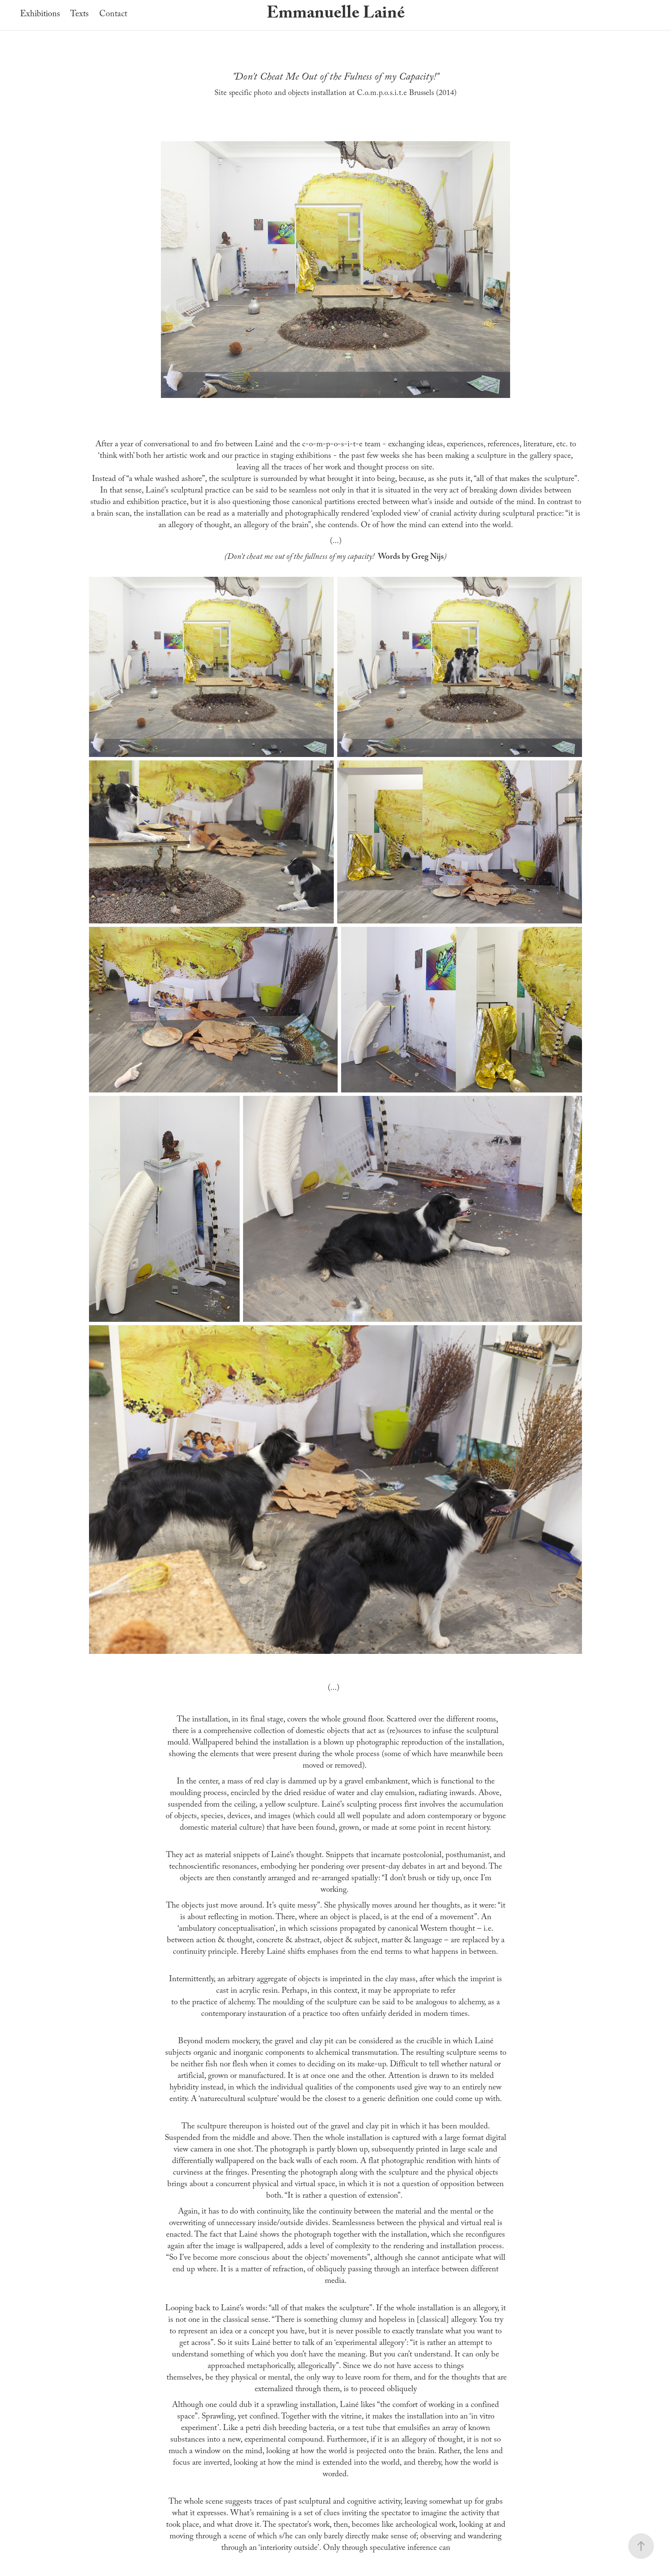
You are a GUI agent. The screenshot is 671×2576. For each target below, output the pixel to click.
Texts (79, 15)
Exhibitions (40, 15)
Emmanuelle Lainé (336, 15)
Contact (113, 15)
